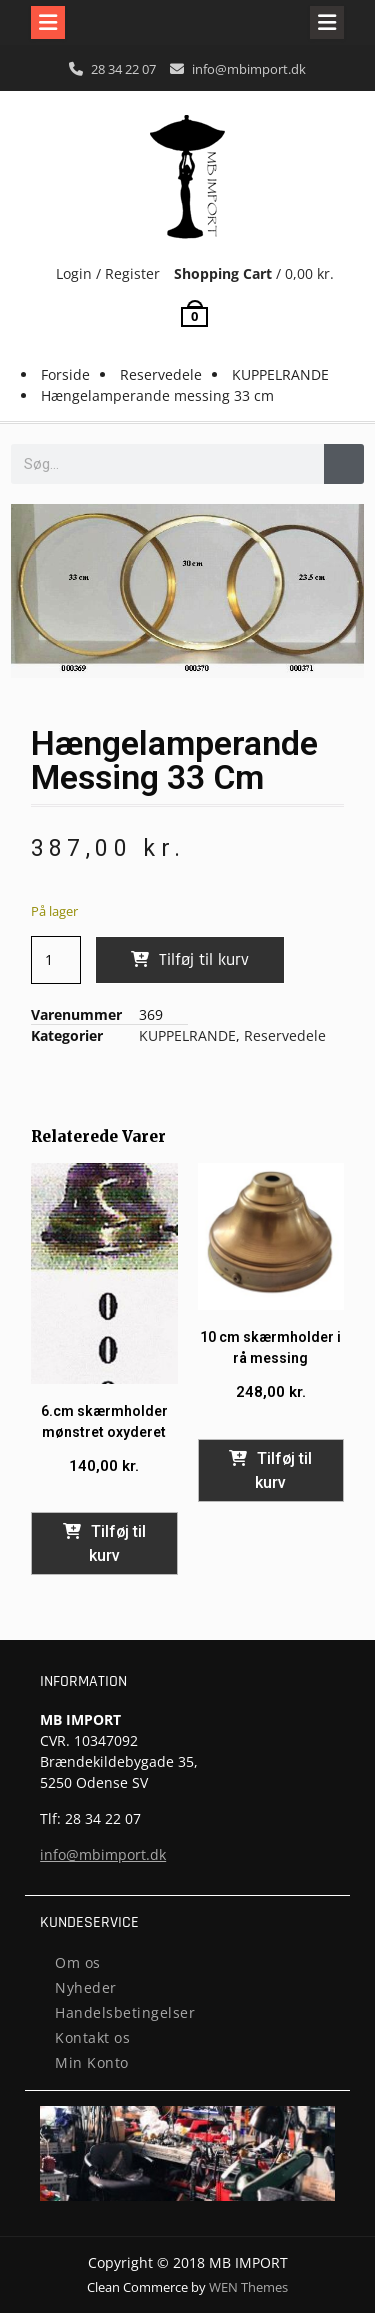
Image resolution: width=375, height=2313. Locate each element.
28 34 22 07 (123, 69)
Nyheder (86, 1987)
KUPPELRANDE (280, 374)
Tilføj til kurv (204, 959)
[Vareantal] (56, 960)
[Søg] (344, 464)
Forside (65, 374)
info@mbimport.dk (249, 69)
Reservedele (161, 374)
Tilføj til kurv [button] (117, 1543)
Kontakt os (92, 2037)
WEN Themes (248, 2287)
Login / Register (108, 273)
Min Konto (92, 2062)
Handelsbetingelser (125, 2012)
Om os (78, 1962)
